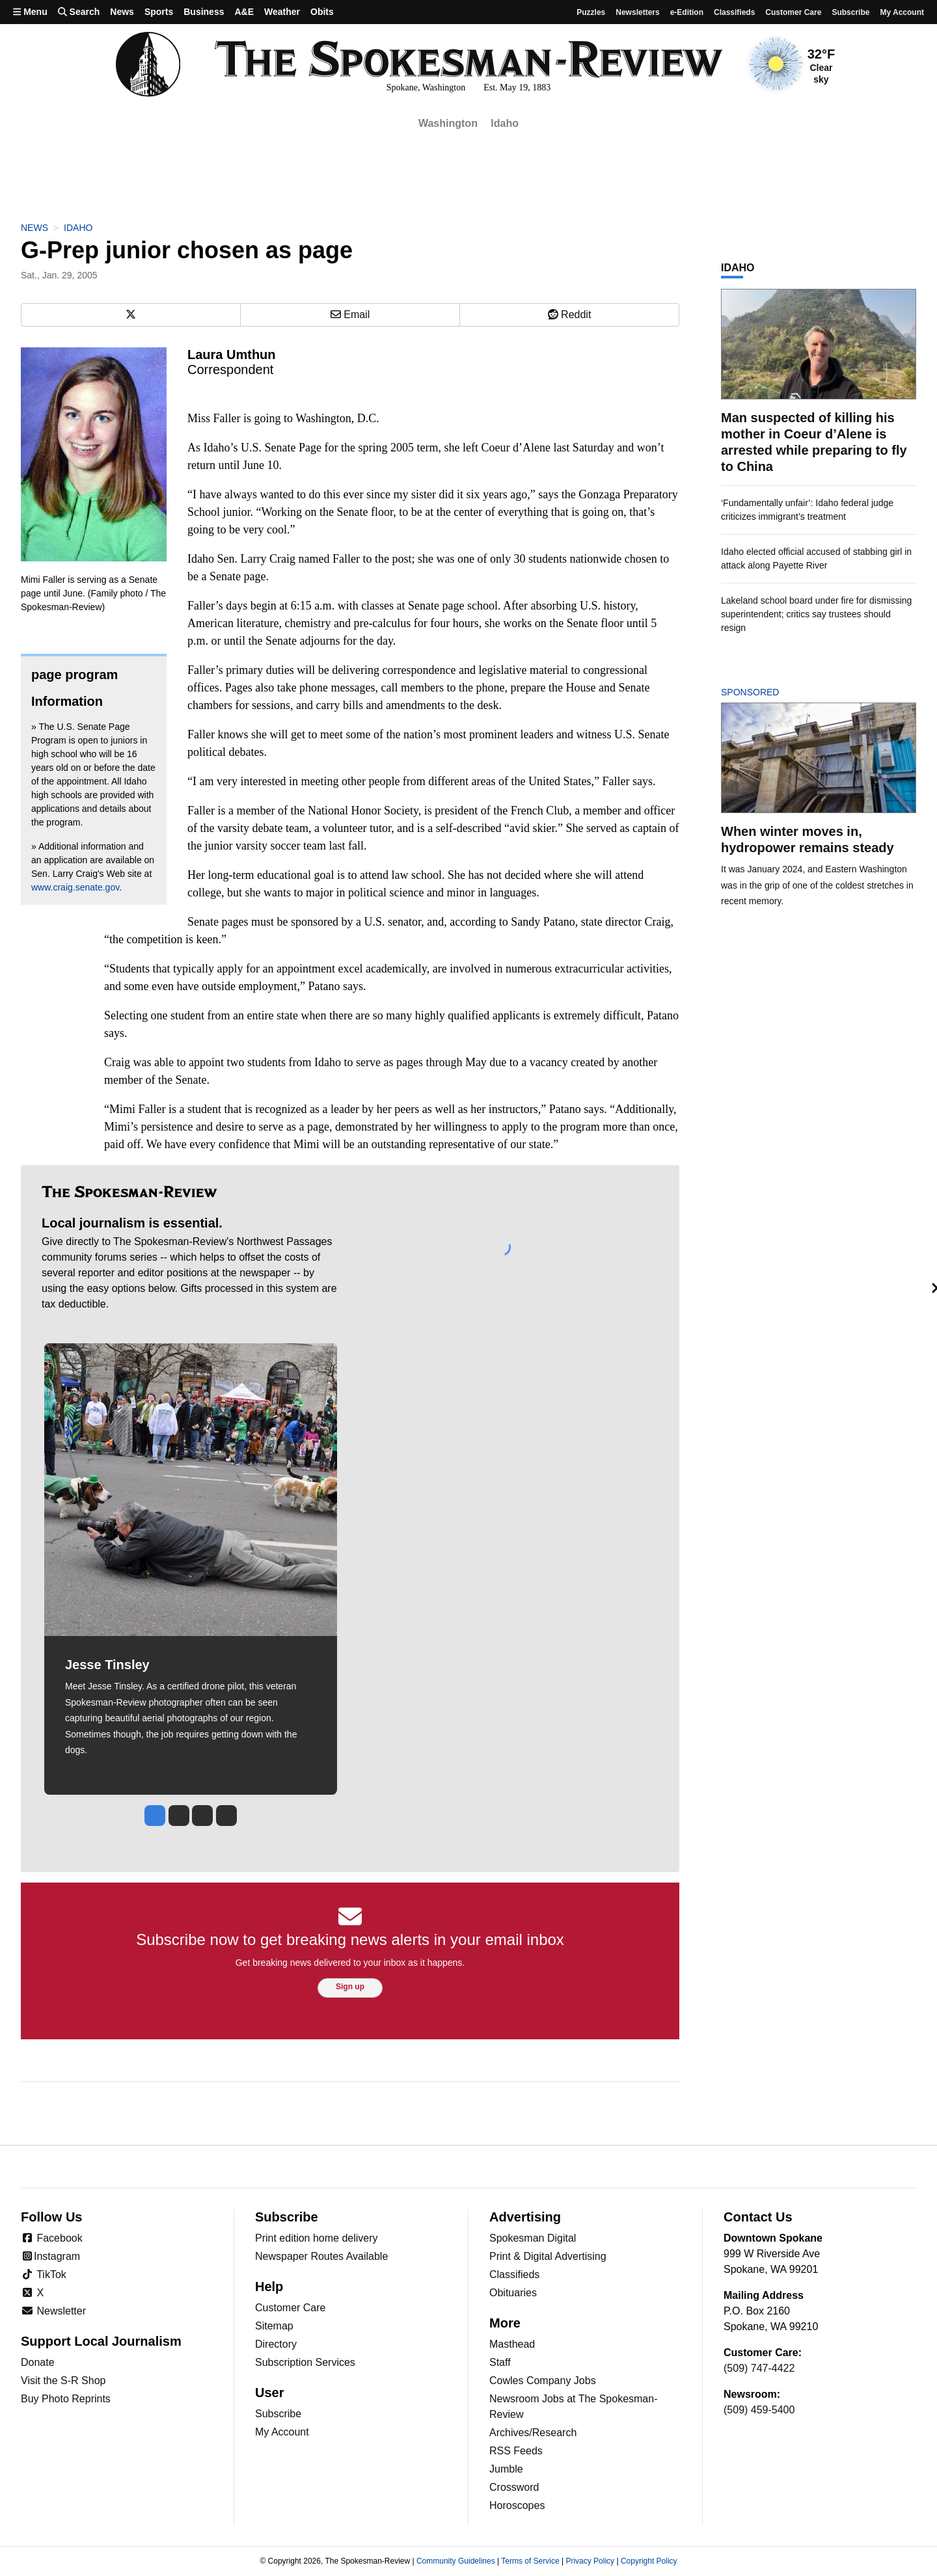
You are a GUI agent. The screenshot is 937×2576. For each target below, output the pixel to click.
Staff (500, 2362)
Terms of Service (530, 2561)
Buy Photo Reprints (66, 2398)
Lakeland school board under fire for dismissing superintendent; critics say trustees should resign (816, 614)
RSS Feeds (516, 2450)
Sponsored (772, 692)
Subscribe (850, 12)
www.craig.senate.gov (75, 887)
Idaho (505, 123)
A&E (244, 12)
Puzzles (591, 12)
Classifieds (734, 12)
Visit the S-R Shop (63, 2380)
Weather (282, 12)
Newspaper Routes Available (321, 2256)
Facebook (52, 2238)
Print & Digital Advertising (547, 2256)
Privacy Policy (589, 2561)
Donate (38, 2362)
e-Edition (686, 12)
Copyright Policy (649, 2561)
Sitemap (274, 2325)
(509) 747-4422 (759, 2368)
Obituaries (513, 2292)
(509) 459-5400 (759, 2409)
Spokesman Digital (532, 2238)
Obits (322, 12)
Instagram (50, 2256)
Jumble (506, 2469)
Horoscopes (517, 2505)
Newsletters (637, 12)
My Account (282, 2431)
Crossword (514, 2487)
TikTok (43, 2274)
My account (902, 12)
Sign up (350, 1986)
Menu (30, 12)
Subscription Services (305, 2362)
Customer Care (793, 12)
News (122, 12)
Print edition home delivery (316, 2238)
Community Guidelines (455, 2561)
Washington (448, 123)
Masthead (512, 2344)
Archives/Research (533, 2432)
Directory (276, 2344)
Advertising (525, 2217)
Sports (158, 12)
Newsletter (53, 2310)
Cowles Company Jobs (542, 2380)
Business (203, 12)
